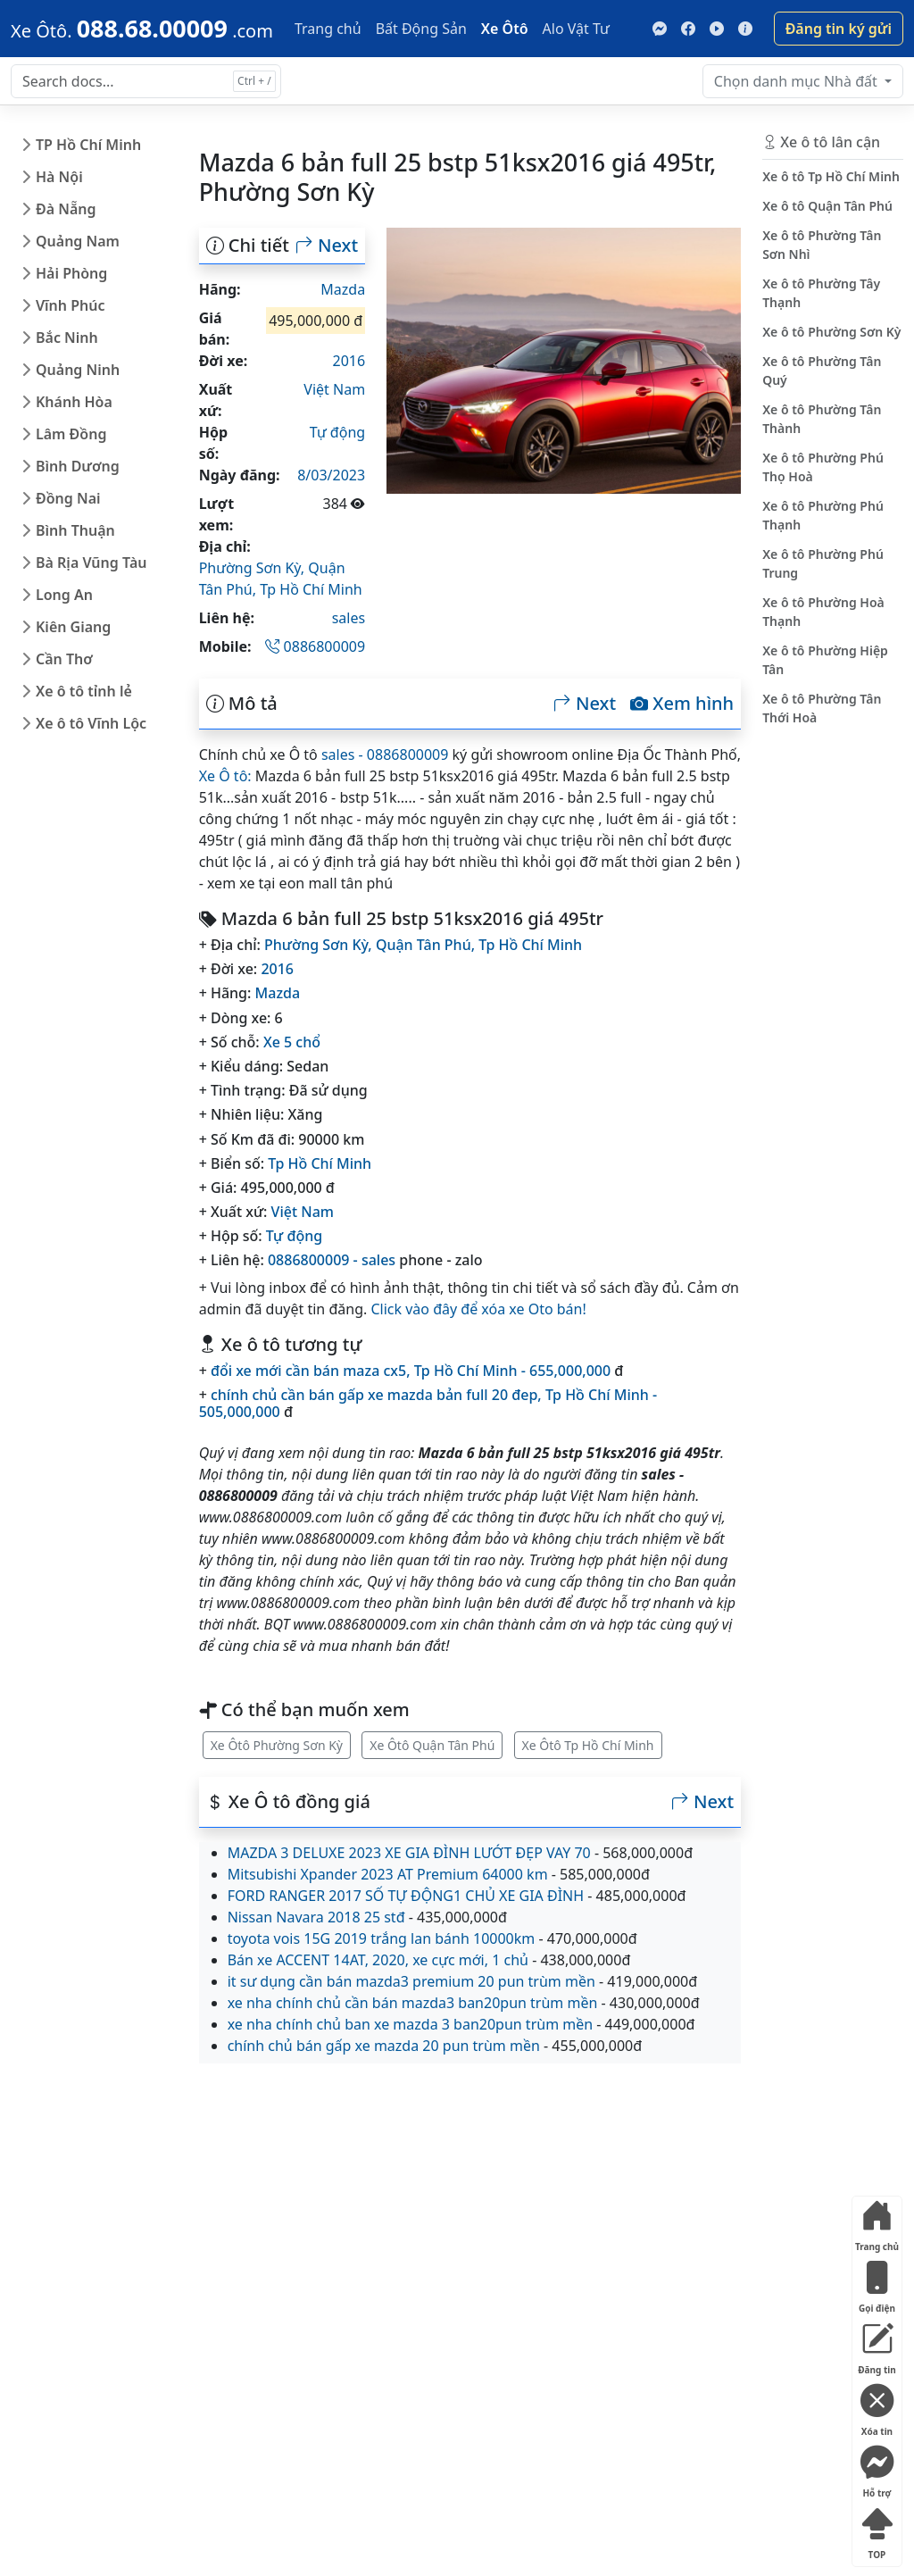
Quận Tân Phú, (427, 945)
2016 (349, 361)
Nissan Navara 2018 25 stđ (316, 1917)
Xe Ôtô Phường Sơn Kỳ (277, 1745)
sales (348, 618)
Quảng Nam (78, 241)
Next (326, 245)
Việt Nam (334, 389)
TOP (876, 2530)
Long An (64, 594)
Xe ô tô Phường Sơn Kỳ (831, 331)
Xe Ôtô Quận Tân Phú (432, 1745)
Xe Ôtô (504, 28)
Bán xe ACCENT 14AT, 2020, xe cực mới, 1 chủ (378, 1960)
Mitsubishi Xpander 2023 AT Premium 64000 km (388, 1874)
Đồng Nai (68, 498)
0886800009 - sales (331, 1260)
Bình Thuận (75, 530)
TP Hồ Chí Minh (88, 144)
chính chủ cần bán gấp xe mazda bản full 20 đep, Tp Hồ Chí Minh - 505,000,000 (428, 1403)
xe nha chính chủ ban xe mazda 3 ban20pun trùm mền (410, 2024)
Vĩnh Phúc (70, 305)
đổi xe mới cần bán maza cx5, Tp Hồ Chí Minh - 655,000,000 (411, 1370)
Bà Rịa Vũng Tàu (91, 562)
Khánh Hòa (74, 402)
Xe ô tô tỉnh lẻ (84, 691)
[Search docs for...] (146, 81)
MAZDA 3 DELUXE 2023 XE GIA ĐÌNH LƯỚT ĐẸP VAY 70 (409, 1853)
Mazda (342, 289)
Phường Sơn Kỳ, (254, 568)
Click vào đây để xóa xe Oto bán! (478, 1309)
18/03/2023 (327, 475)
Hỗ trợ (876, 2468)
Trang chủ (328, 28)
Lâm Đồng (71, 434)
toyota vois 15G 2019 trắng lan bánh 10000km (382, 1938)
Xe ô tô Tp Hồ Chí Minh (831, 176)
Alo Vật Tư (576, 28)
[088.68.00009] (142, 28)
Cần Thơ (64, 659)
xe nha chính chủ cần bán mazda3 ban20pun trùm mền (413, 2003)
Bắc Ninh (67, 337)
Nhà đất (797, 81)
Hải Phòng (71, 273)
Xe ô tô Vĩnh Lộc (91, 723)
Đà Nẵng (66, 209)
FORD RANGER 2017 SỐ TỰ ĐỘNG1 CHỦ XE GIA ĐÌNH (406, 1895)
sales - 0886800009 (384, 754)
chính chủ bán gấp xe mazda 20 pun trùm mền (384, 2045)
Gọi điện (876, 2283)
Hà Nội (59, 177)
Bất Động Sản (421, 28)
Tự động (337, 432)
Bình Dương (78, 466)
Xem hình (682, 703)
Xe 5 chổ (291, 1042)
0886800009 (315, 646)
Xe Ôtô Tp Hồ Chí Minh (588, 1745)
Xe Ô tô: (225, 776)
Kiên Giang (73, 627)
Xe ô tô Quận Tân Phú (827, 205)
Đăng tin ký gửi (838, 28)
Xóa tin (876, 2407)
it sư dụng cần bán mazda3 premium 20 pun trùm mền (411, 1981)
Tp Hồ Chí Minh (311, 589)
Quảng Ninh (78, 369)
